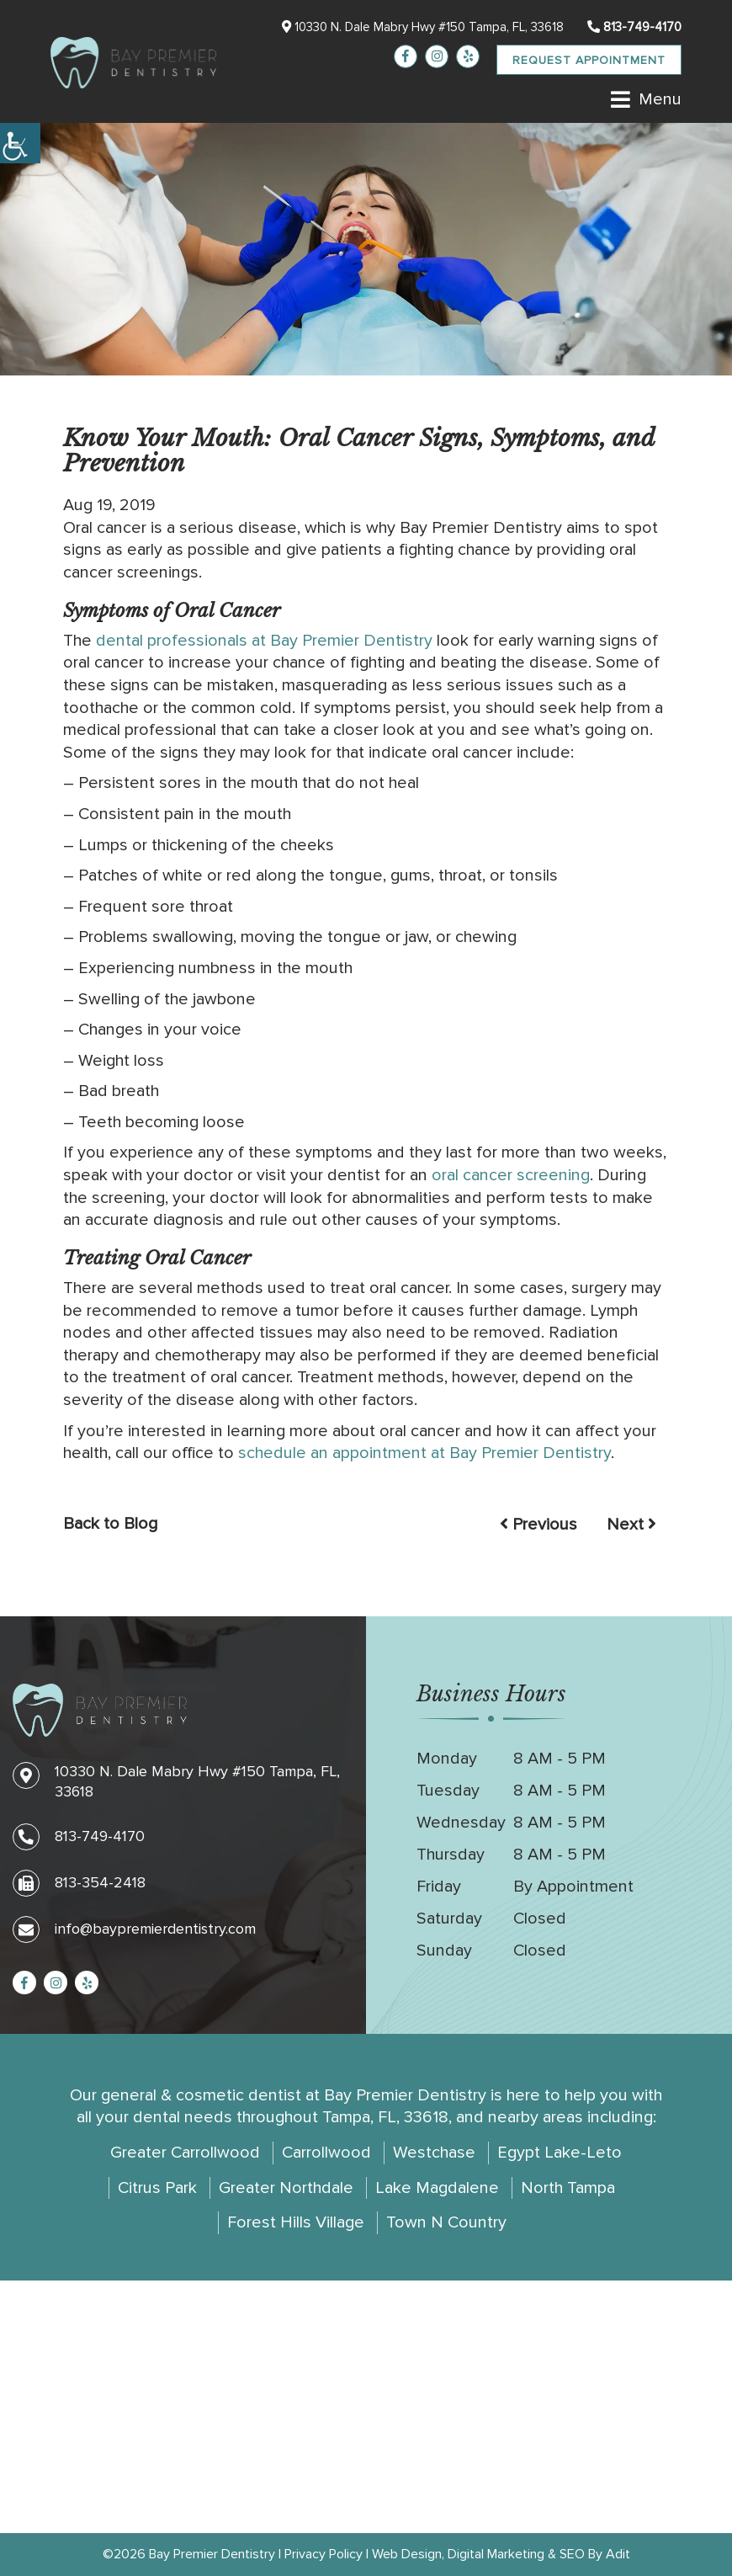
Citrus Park (157, 2188)
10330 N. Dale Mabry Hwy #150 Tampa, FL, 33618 (423, 27)
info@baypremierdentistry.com (134, 1928)
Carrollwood (326, 2152)
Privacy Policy (323, 2554)
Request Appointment (589, 60)
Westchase (434, 2152)
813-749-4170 (634, 27)
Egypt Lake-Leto (559, 2152)
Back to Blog (110, 1523)
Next (631, 1524)
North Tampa (568, 2188)
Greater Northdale (286, 2188)
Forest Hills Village (295, 2222)
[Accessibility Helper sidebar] (20, 143)
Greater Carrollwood (185, 2152)
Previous (538, 1524)
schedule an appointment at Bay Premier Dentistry (424, 1453)
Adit (618, 2554)
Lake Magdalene (437, 2188)
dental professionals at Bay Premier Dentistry (264, 641)
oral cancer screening (511, 1175)
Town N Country (446, 2222)
